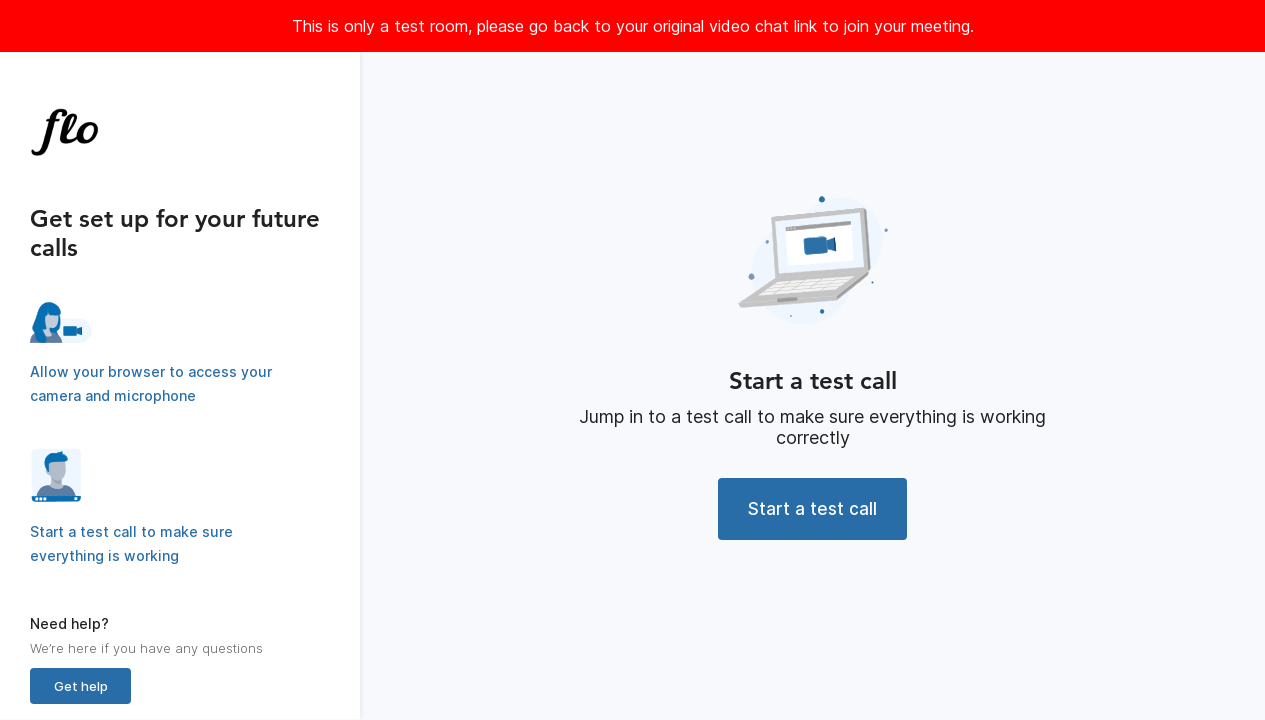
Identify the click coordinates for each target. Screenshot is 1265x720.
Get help (81, 686)
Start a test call (812, 509)
